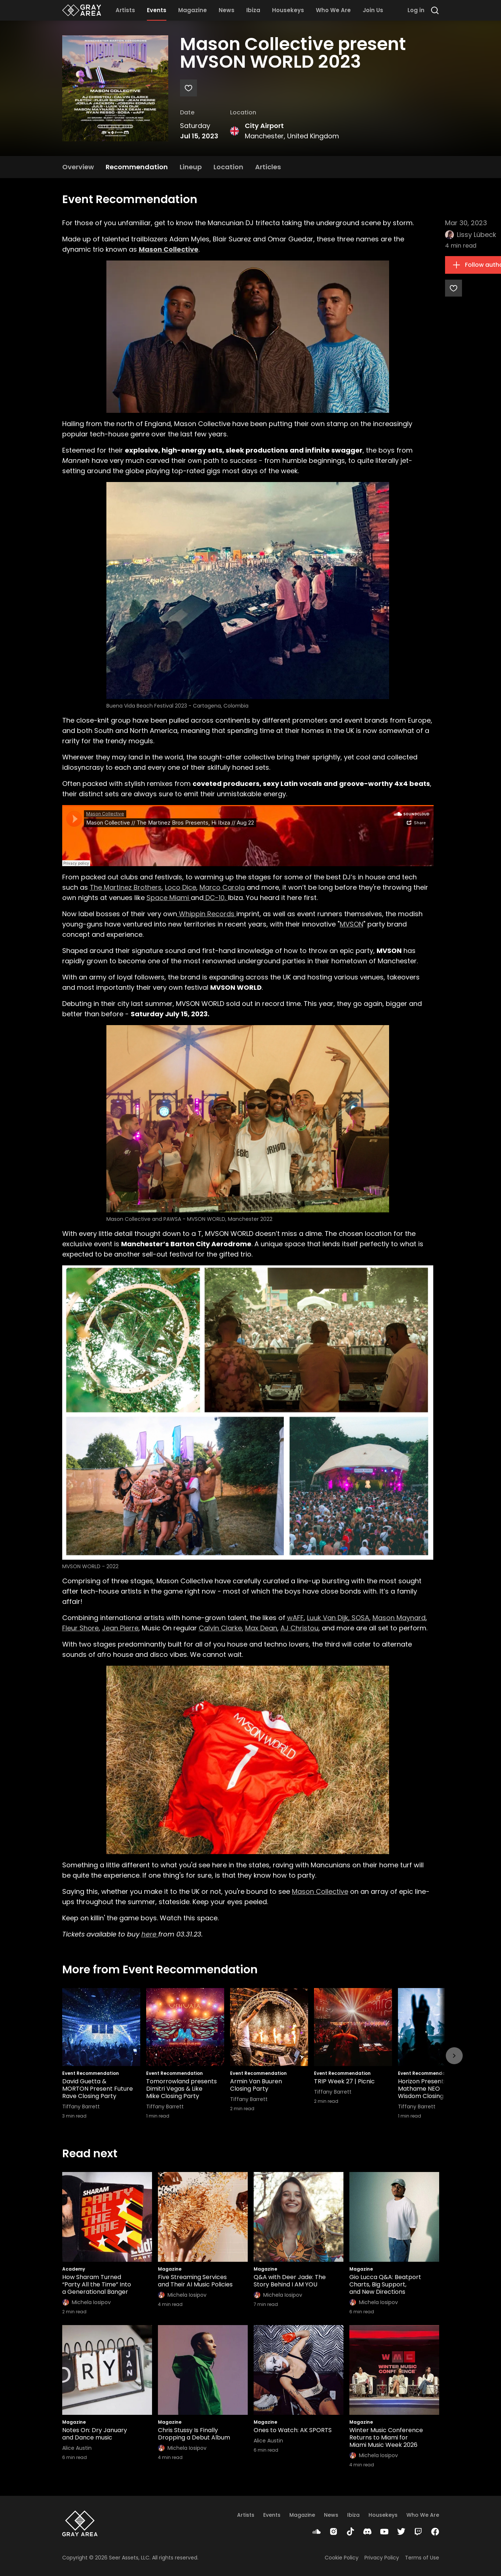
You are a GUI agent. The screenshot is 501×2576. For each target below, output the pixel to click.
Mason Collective (320, 1891)
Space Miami (169, 897)
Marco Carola (222, 887)
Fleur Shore (80, 1628)
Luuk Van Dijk (327, 1617)
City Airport (264, 125)
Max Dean (261, 1628)
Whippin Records (206, 913)
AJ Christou (299, 1628)
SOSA (359, 1617)
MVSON (351, 924)
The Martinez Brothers (126, 887)
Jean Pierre (120, 1628)
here (149, 1934)
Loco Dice (180, 887)
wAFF (295, 1617)
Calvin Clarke (220, 1628)
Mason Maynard (399, 1617)
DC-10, (216, 897)
